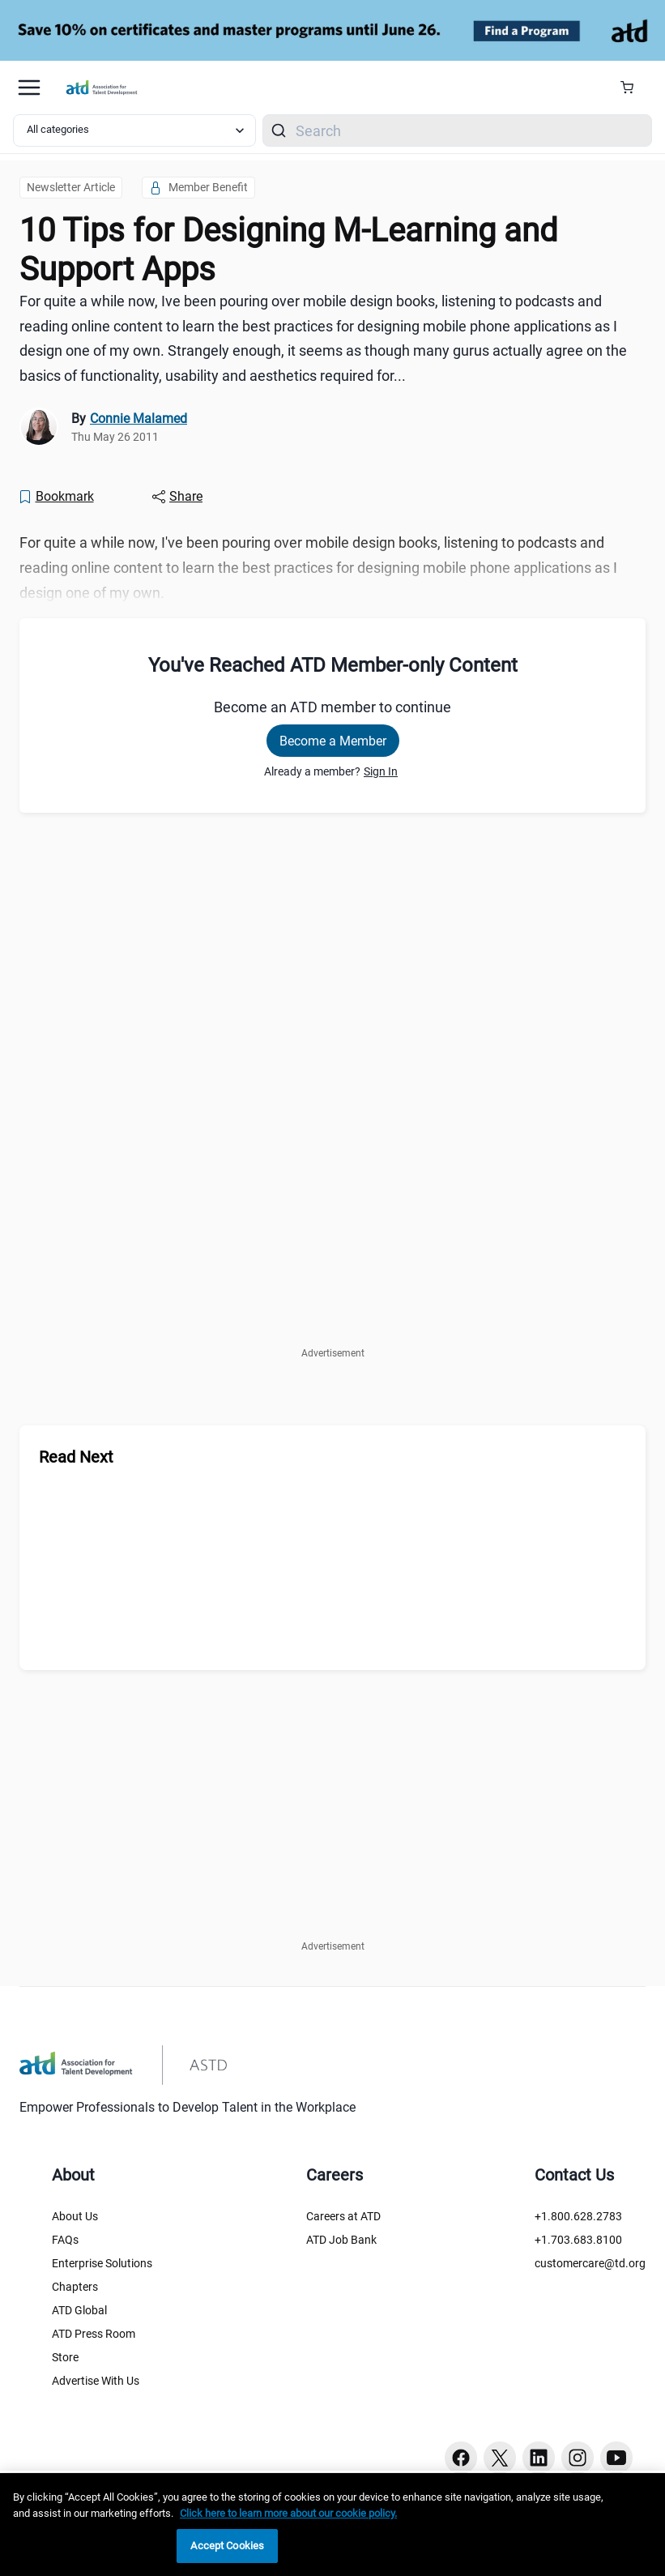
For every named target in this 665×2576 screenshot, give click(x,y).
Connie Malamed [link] (138, 418)
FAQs (65, 2239)
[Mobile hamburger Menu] (29, 87)
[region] (332, 2524)
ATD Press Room (93, 2333)
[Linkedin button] (538, 2457)
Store (65, 2357)
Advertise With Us (95, 2380)
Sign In (381, 771)
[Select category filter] (134, 130)
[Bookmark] (56, 497)
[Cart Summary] (633, 87)
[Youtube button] (616, 2457)
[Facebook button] (461, 2457)
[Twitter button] (500, 2457)
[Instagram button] (577, 2457)
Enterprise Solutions (102, 2263)
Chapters (75, 2286)
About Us (75, 2216)
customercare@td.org (590, 2263)
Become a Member (332, 741)
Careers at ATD (343, 2216)
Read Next (76, 1457)
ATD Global (79, 2310)
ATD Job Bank (341, 2239)
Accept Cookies (227, 2546)
